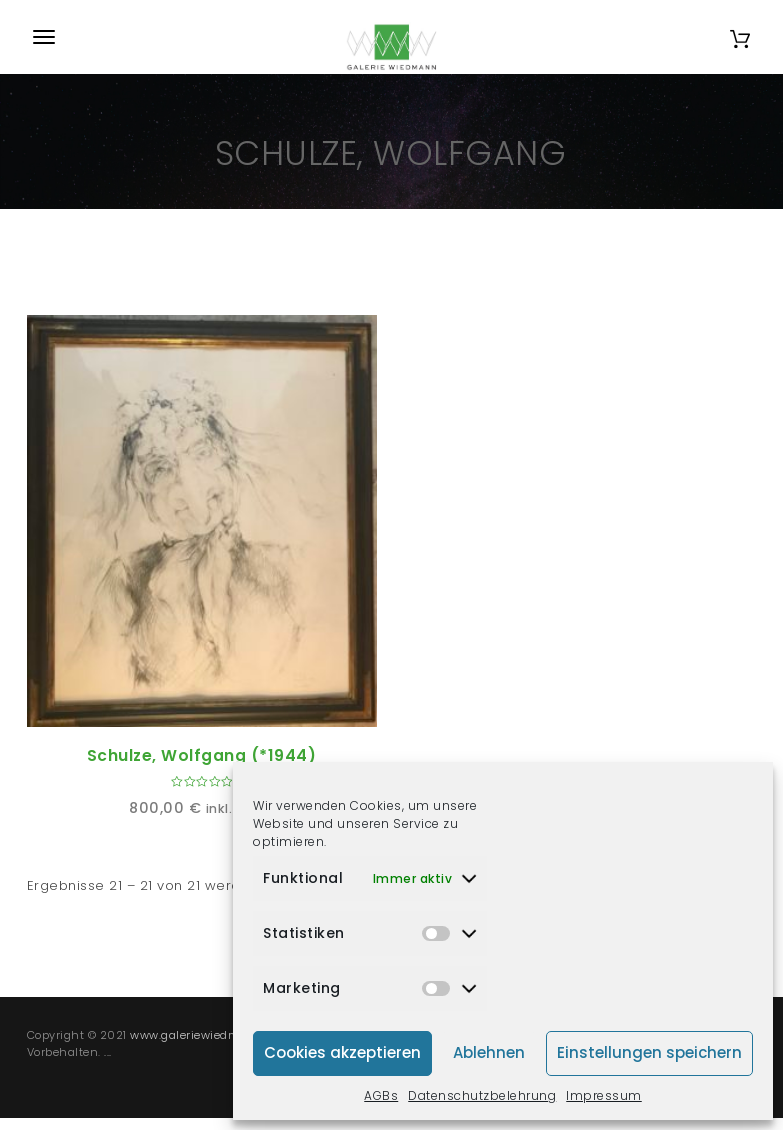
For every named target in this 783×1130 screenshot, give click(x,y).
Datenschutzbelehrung (482, 1095)
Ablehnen (489, 1052)
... (108, 1052)
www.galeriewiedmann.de (205, 1035)
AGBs (381, 1095)
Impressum (604, 1095)
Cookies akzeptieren (342, 1052)
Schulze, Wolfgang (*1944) (202, 755)
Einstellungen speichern (649, 1052)
